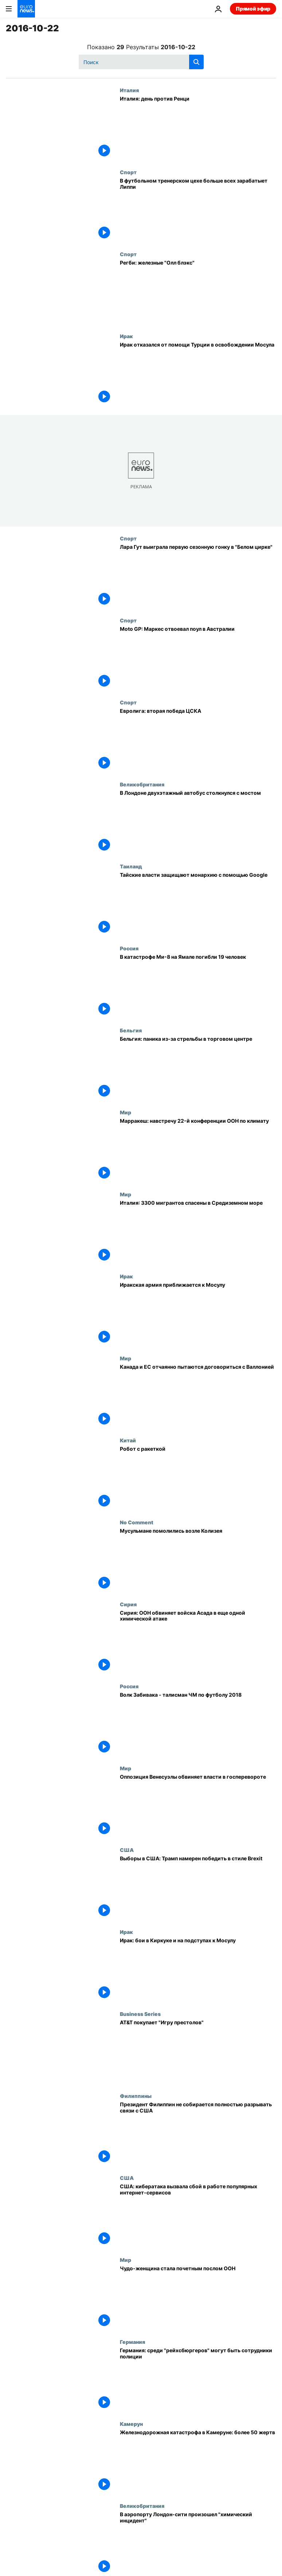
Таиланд (131, 866)
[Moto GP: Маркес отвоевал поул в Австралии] (198, 658)
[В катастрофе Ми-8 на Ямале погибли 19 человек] (198, 986)
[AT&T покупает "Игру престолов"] (198, 2052)
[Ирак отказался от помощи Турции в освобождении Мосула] (198, 374)
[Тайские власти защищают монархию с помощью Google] (198, 904)
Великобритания (142, 784)
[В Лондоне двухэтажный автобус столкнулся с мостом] (198, 822)
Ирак (126, 336)
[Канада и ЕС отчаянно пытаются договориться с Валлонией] (198, 1396)
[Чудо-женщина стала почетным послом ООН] (198, 2298)
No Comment (136, 1522)
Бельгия (131, 1030)
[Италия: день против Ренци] (198, 128)
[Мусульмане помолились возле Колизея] (198, 1560)
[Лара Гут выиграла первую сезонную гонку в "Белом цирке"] (198, 576)
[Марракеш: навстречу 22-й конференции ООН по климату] (198, 1150)
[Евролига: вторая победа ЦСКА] (198, 740)
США (127, 1850)
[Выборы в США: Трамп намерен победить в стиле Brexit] (198, 1888)
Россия (129, 948)
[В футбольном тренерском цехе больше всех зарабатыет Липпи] (198, 210)
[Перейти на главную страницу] (26, 8)
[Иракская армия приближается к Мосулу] (198, 1314)
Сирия (128, 1604)
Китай (128, 1440)
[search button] (196, 62)
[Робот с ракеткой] (198, 1478)
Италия (129, 90)
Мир (125, 1112)
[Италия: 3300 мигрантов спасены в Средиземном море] (198, 1232)
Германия (132, 2342)
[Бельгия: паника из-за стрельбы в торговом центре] (198, 1068)
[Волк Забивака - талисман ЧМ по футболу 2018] (198, 1724)
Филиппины (136, 2096)
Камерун (131, 2424)
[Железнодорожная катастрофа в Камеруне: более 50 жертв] (198, 2462)
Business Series (140, 2014)
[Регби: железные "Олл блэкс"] (198, 292)
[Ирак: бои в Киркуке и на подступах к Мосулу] (198, 1970)
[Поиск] (141, 62)
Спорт (128, 172)
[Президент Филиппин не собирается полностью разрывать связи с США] (198, 2134)
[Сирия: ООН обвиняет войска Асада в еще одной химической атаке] (198, 1642)
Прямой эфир (253, 8)
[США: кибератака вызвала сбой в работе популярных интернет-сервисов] (198, 2216)
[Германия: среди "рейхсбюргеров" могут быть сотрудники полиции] (198, 2380)
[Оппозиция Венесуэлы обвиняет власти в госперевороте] (198, 1806)
